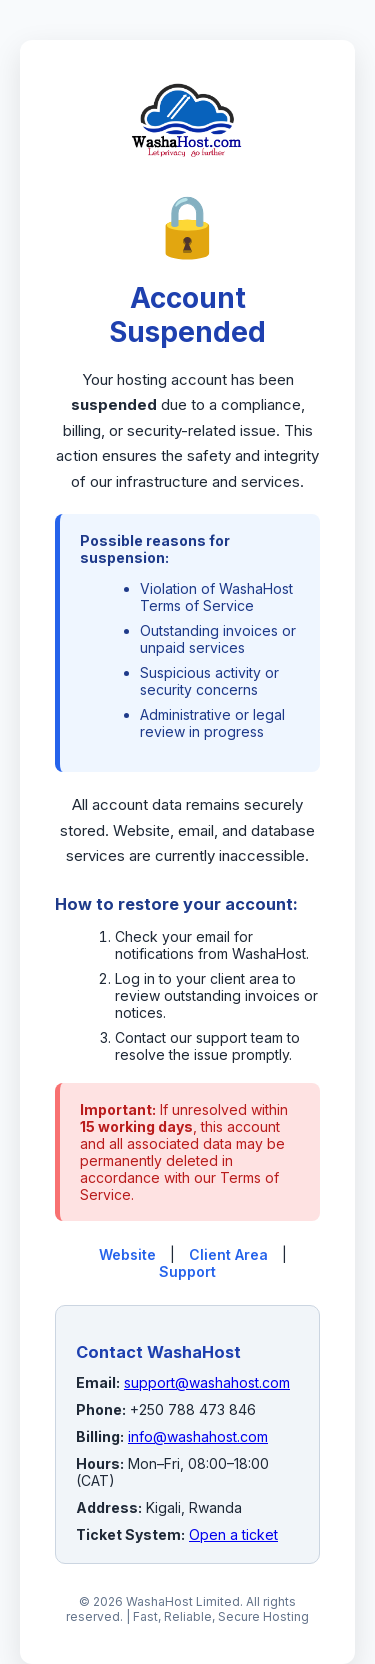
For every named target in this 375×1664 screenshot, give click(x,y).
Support (187, 1271)
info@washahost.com (198, 1436)
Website (127, 1254)
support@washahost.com (207, 1382)
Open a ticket (233, 1534)
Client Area (228, 1254)
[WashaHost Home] (187, 179)
